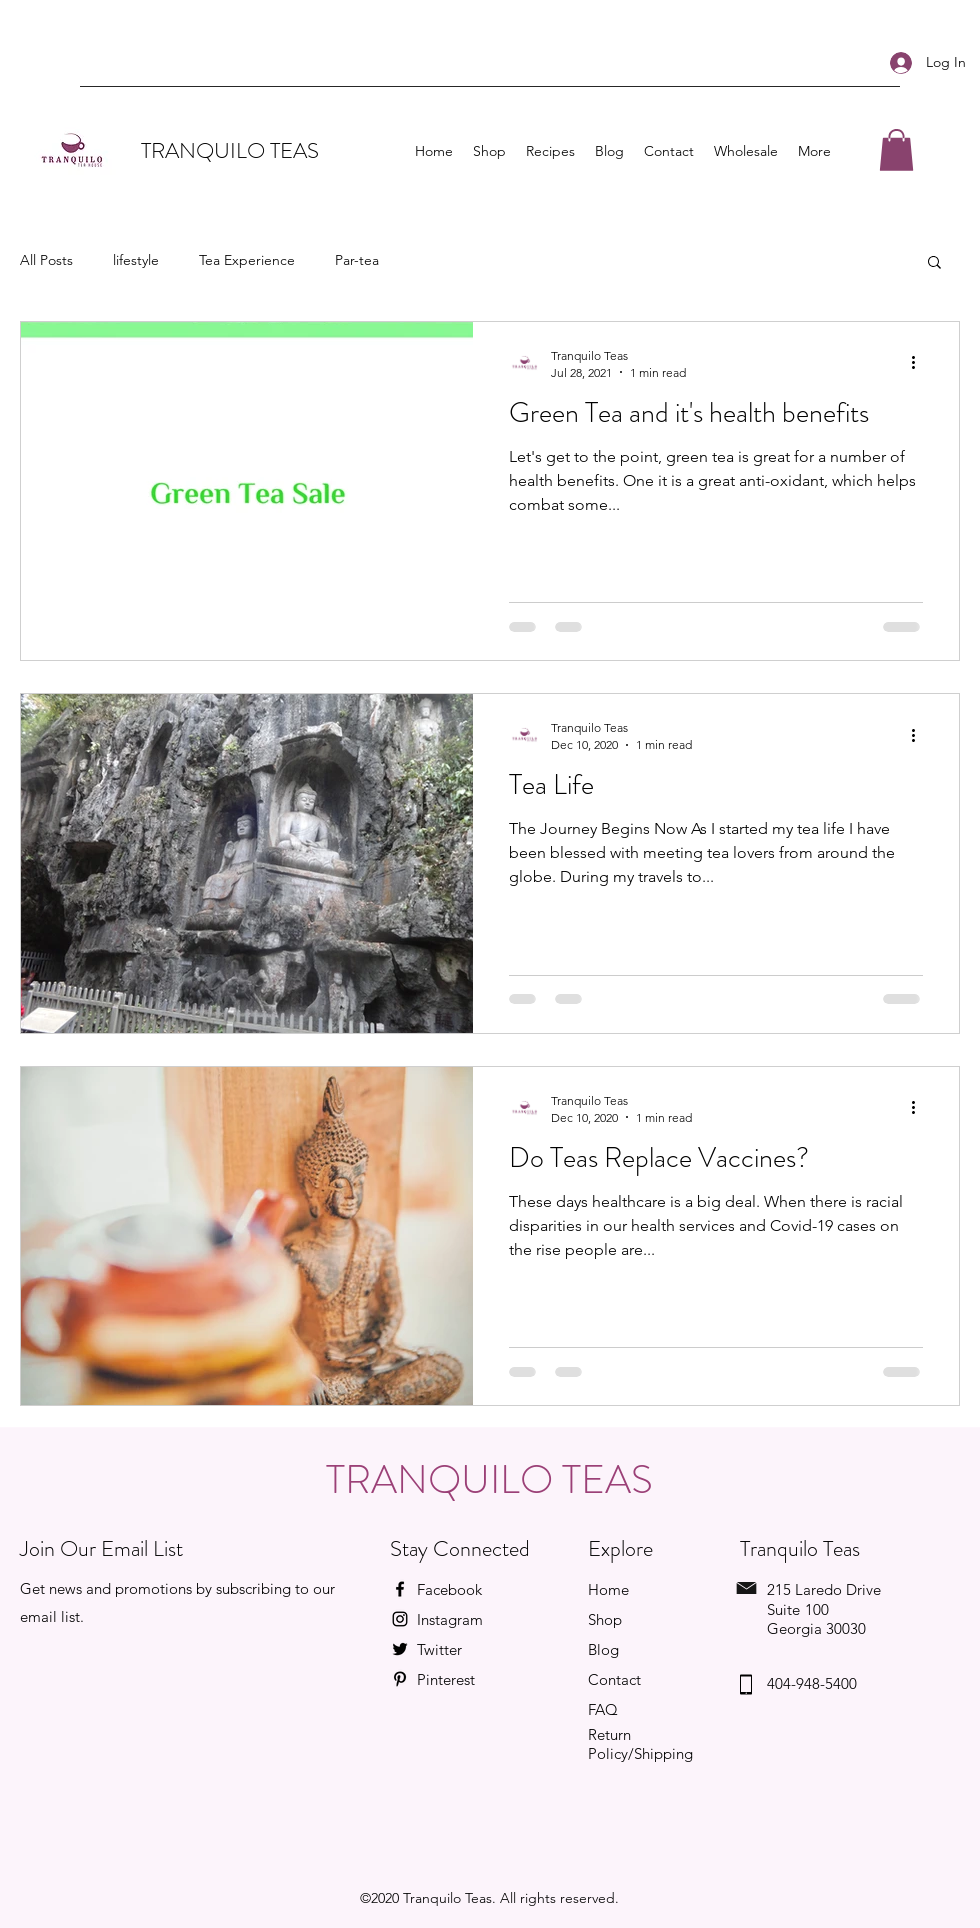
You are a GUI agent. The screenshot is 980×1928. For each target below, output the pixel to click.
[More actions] (920, 363)
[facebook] (400, 1589)
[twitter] (400, 1649)
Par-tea (357, 260)
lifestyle (136, 260)
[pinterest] (400, 1679)
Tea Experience (247, 260)
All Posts (46, 260)
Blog (603, 1649)
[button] (896, 150)
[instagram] (400, 1619)
